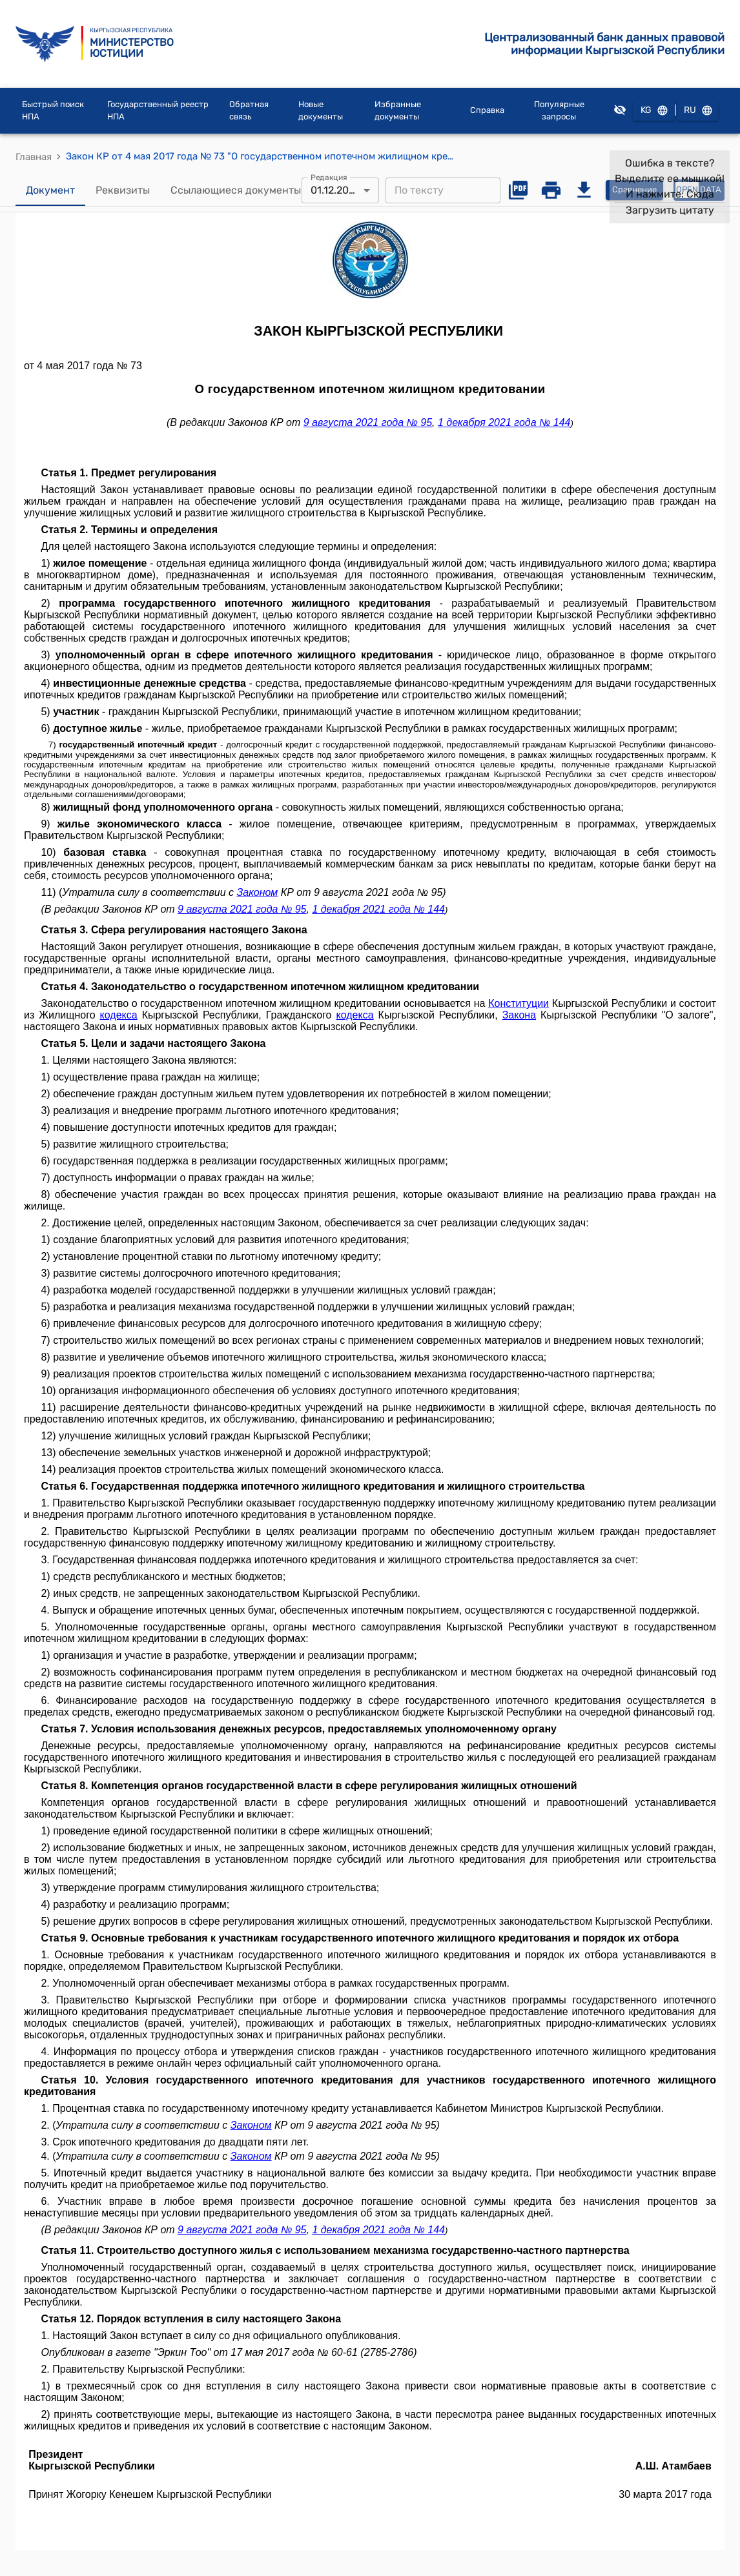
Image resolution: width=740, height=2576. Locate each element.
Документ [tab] (50, 190)
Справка (487, 110)
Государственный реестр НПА (158, 110)
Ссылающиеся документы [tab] (235, 190)
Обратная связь (249, 110)
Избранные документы (398, 110)
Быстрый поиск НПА (53, 110)
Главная (33, 157)
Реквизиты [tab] (122, 190)
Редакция (329, 176)
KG (653, 110)
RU (697, 110)
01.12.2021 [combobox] (335, 190)
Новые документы (320, 110)
